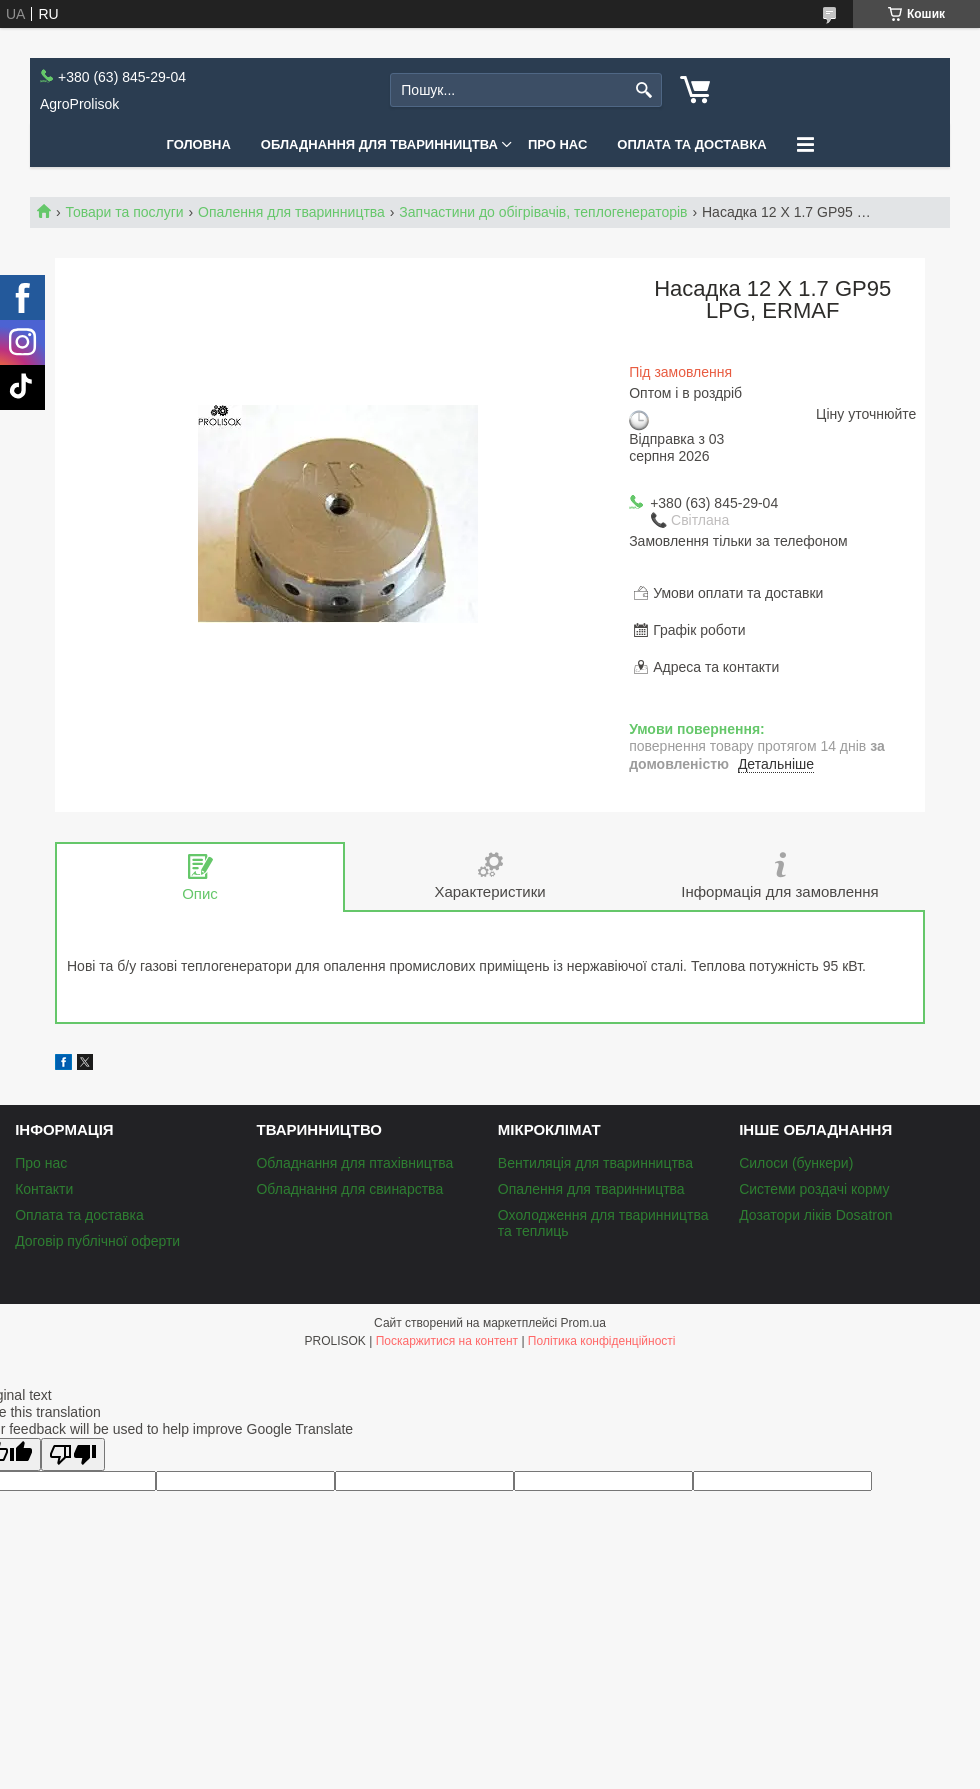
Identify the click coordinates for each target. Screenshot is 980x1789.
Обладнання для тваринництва (379, 144)
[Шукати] (644, 90)
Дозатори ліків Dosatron (815, 1215)
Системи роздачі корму (814, 1189)
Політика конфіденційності (602, 1341)
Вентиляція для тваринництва (595, 1163)
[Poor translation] (73, 1454)
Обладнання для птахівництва (354, 1163)
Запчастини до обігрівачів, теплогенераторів (543, 212)
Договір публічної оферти (97, 1241)
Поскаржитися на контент (447, 1341)
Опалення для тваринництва (291, 212)
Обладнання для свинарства (349, 1189)
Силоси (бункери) (796, 1163)
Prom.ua (583, 1323)
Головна (198, 144)
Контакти (44, 1189)
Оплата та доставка (691, 144)
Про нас (557, 144)
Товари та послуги (124, 212)
